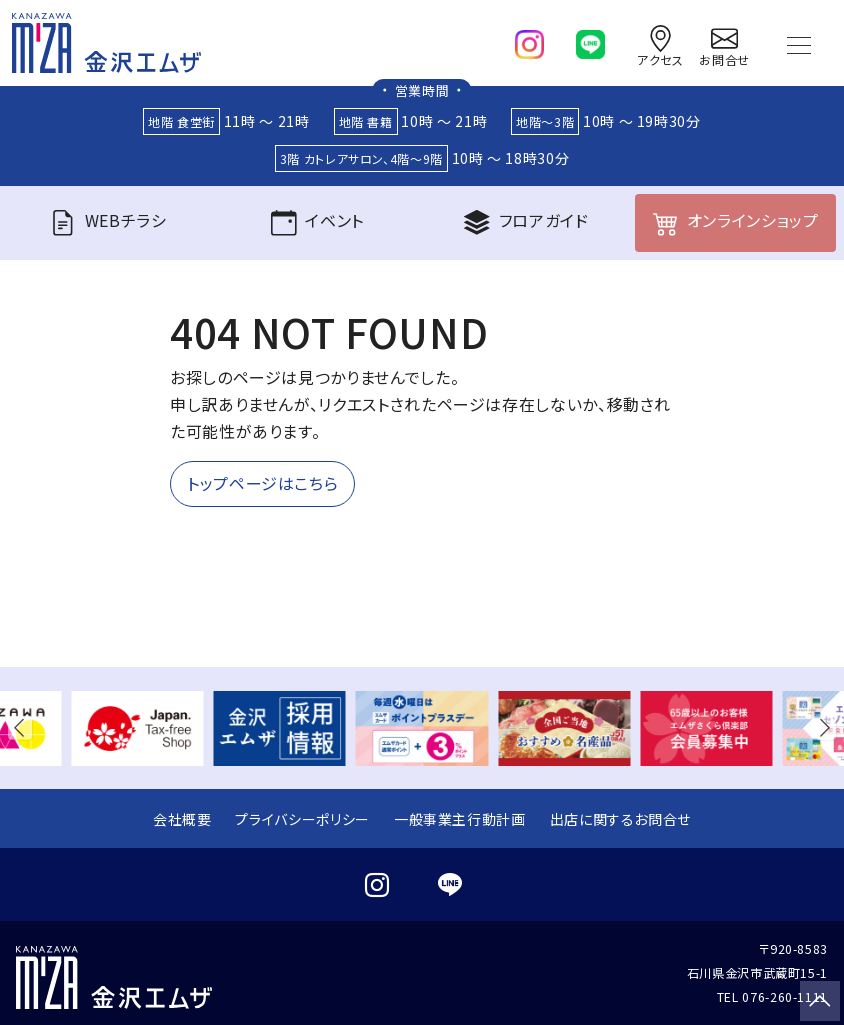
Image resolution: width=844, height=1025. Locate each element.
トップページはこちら (262, 484)
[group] (137, 728)
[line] (590, 40)
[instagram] (529, 40)
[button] (24, 728)
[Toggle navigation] (799, 43)
